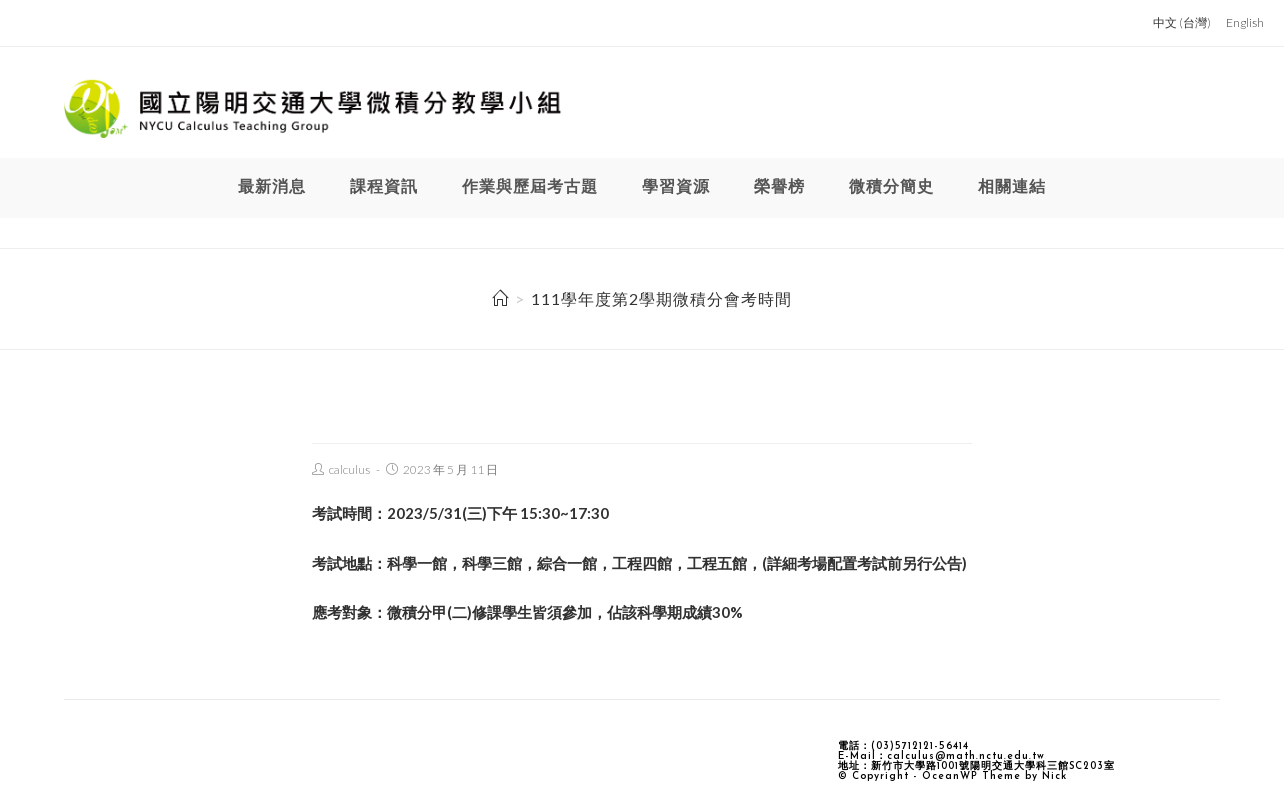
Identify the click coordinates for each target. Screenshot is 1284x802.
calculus (349, 469)
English (1245, 22)
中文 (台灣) (1182, 22)
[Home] (500, 298)
